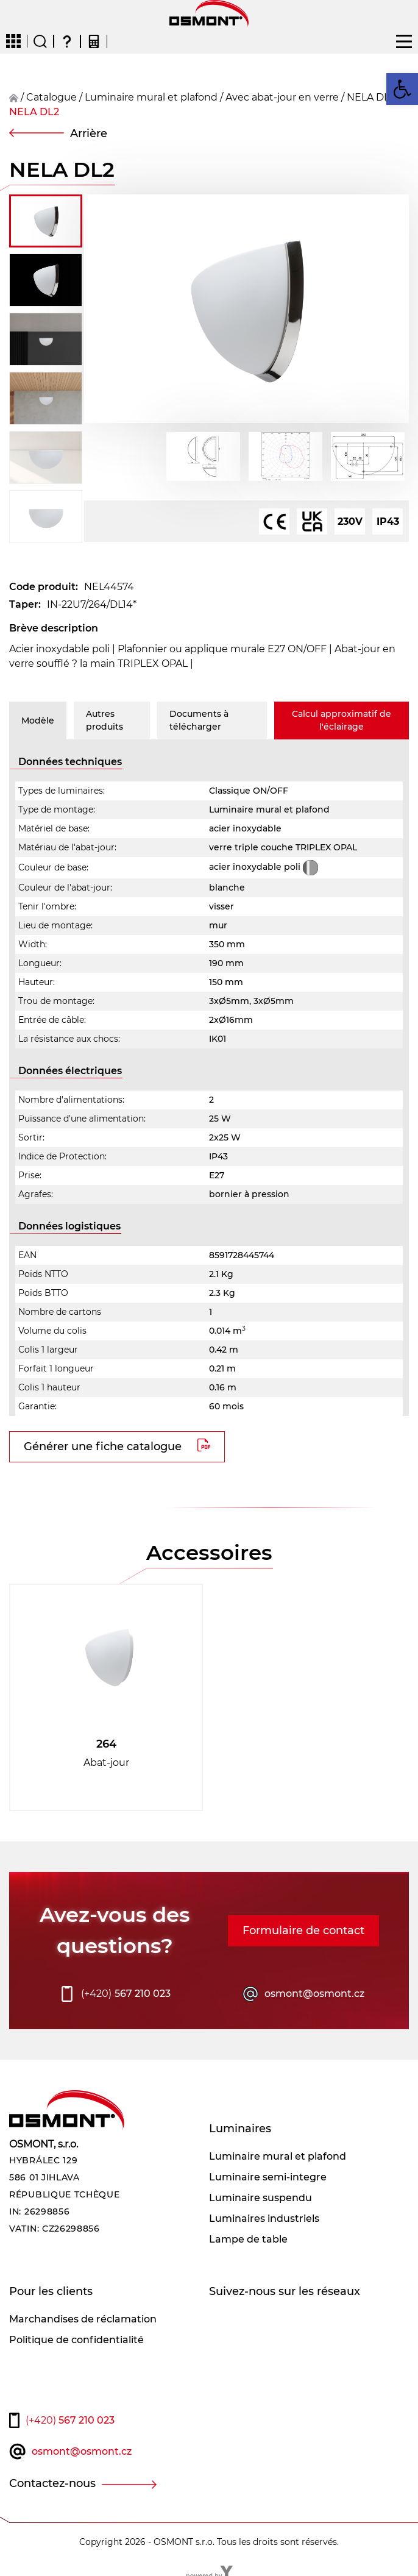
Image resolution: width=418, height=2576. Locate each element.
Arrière (88, 133)
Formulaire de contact (303, 1930)
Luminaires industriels (264, 2218)
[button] (402, 89)
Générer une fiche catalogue (103, 1446)
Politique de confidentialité (76, 2340)
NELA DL (368, 97)
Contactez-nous (52, 2483)
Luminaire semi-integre (268, 2177)
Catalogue (51, 97)
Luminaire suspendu (260, 2198)
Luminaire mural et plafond (151, 97)
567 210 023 (126, 1994)
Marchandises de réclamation (83, 2319)
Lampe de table (248, 2239)
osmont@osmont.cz (314, 1993)
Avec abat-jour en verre (282, 97)
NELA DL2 (34, 112)
